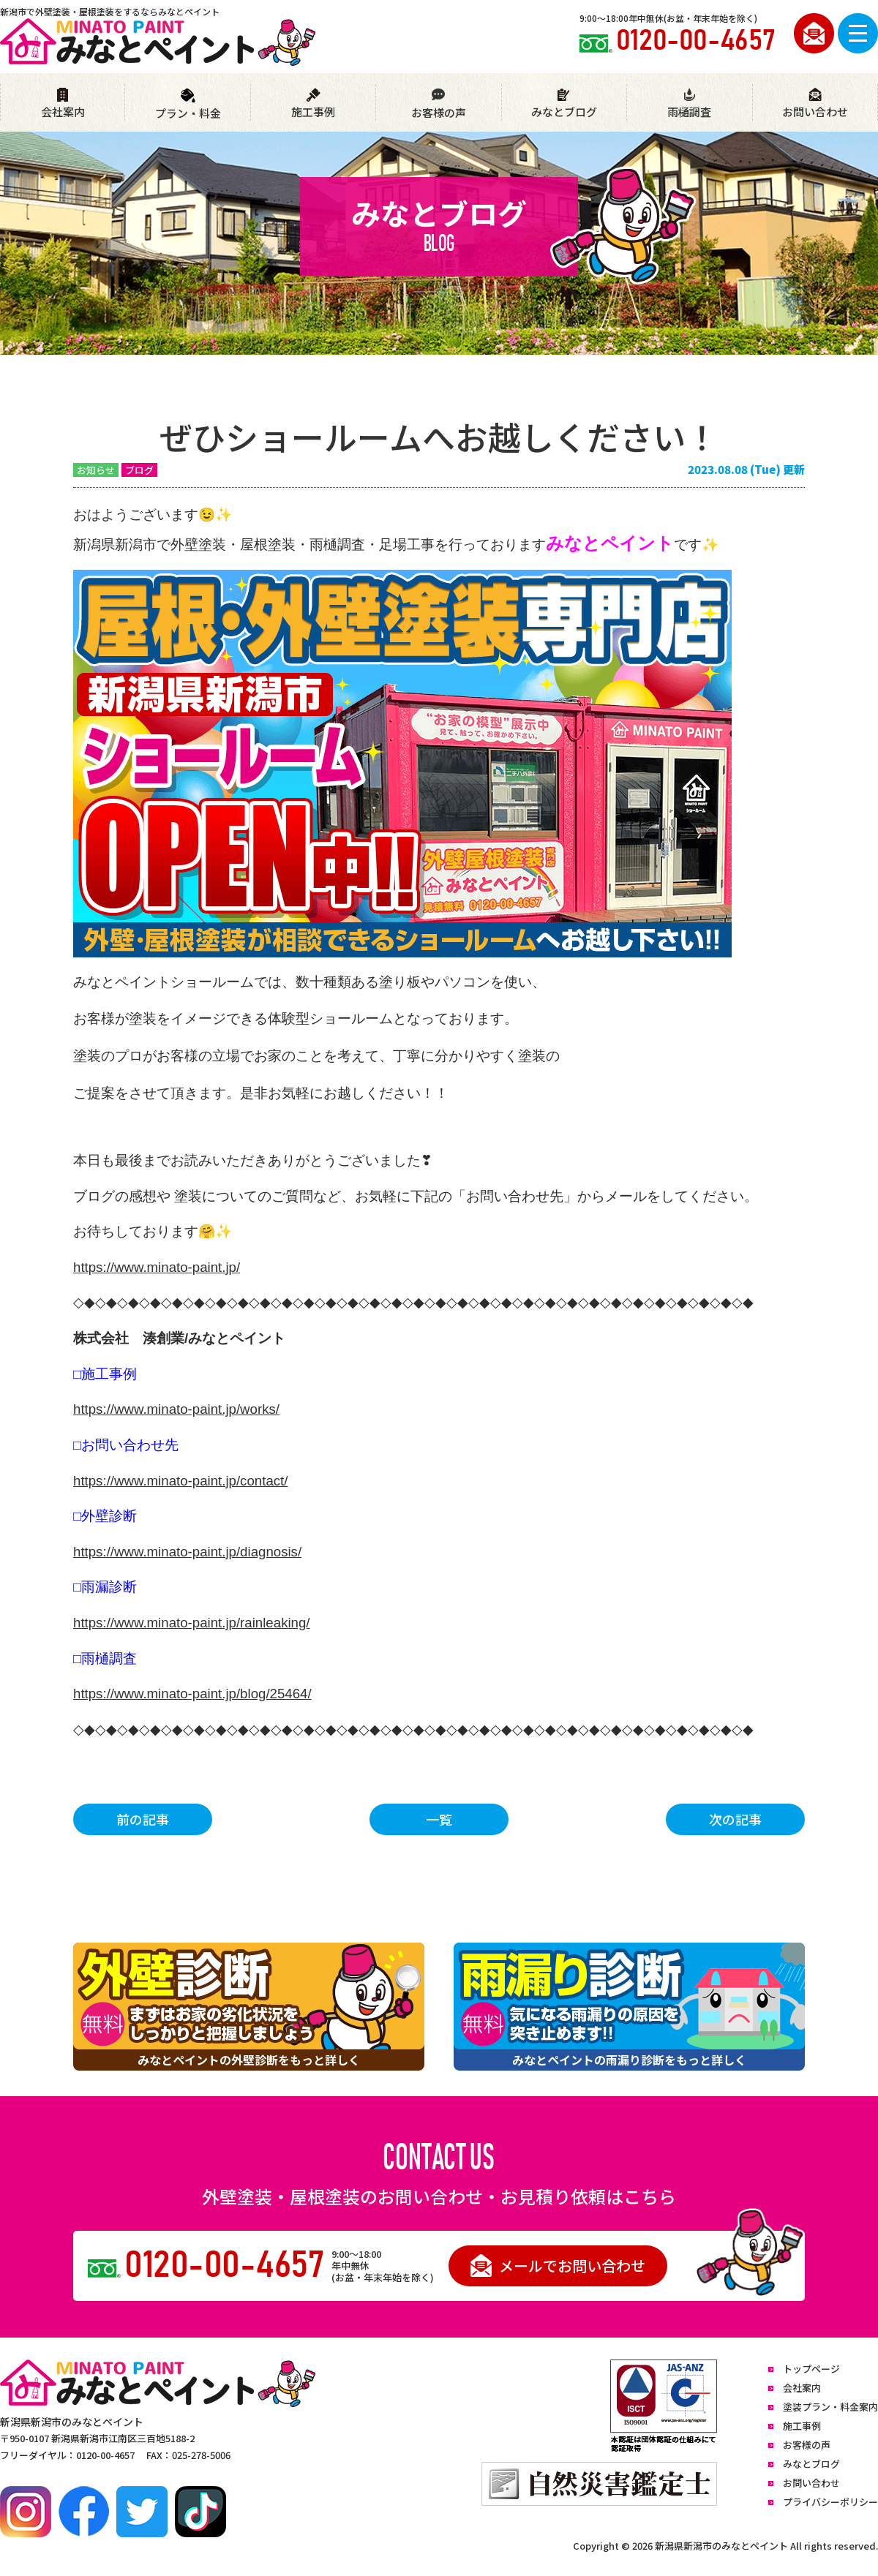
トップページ (811, 2369)
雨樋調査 (689, 103)
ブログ (139, 470)
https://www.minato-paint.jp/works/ (176, 1409)
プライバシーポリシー (830, 2502)
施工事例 (313, 103)
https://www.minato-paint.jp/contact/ (180, 1480)
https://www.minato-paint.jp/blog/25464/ (192, 1693)
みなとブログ (564, 103)
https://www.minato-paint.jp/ (156, 1267)
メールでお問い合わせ (557, 2265)
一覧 (439, 1819)
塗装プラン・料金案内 (830, 2407)
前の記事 (142, 1819)
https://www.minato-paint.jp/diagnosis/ (187, 1551)
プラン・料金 (188, 104)
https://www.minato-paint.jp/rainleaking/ (191, 1622)
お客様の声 (438, 104)
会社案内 (63, 103)
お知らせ (96, 470)
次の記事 (735, 1819)
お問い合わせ (815, 103)
